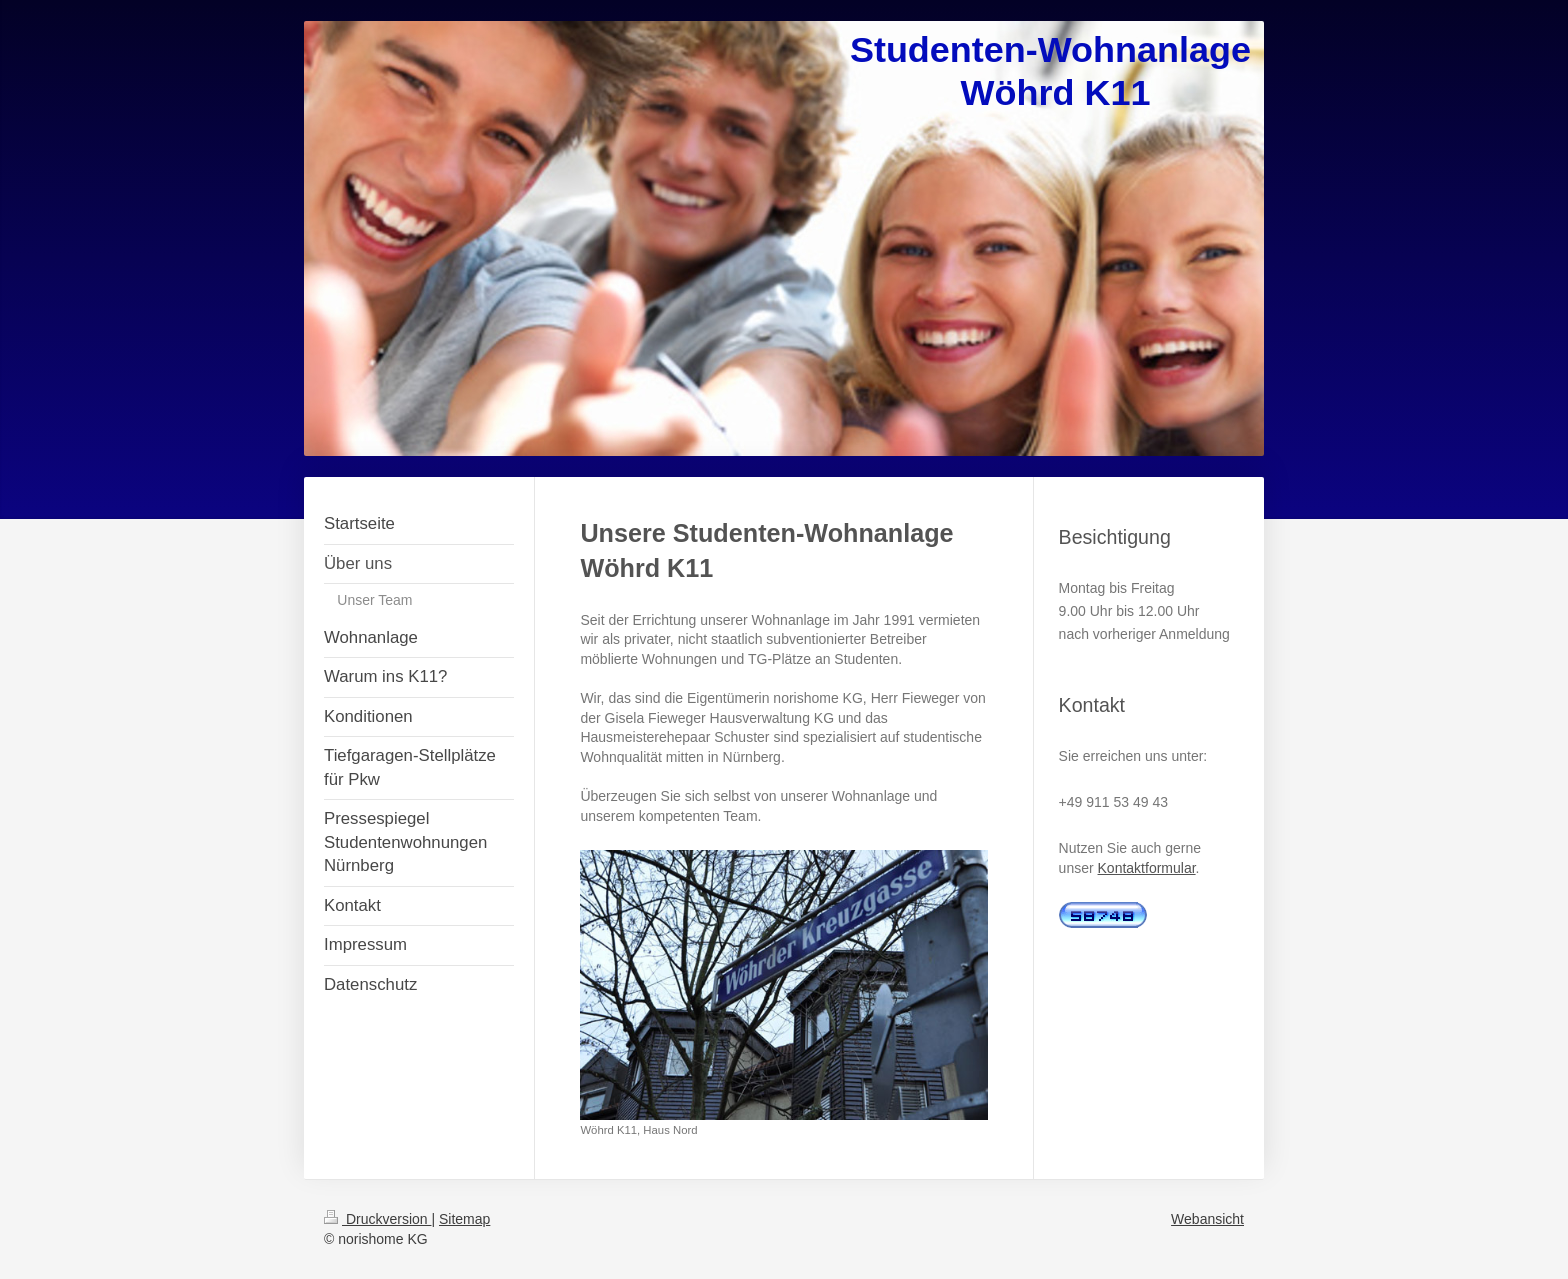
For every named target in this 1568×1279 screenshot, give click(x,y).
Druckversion (377, 1219)
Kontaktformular (1147, 868)
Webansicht (1207, 1219)
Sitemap (464, 1219)
